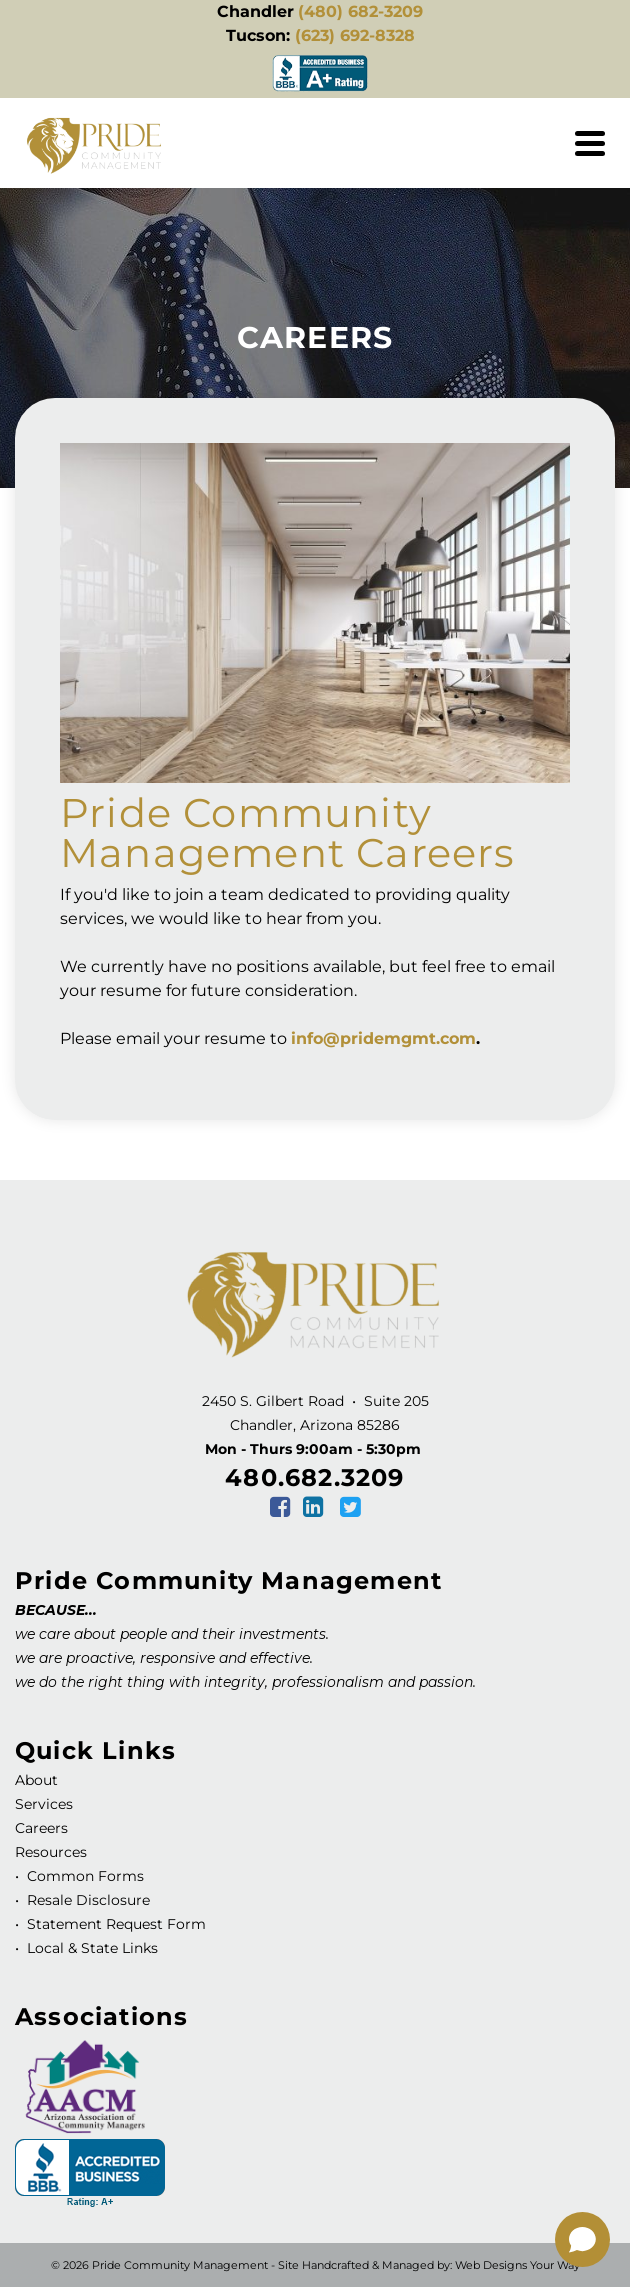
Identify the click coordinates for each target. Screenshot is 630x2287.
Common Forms (85, 1876)
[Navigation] (590, 143)
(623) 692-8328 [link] (355, 35)
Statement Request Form (116, 1924)
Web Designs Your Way (517, 2265)
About (36, 1780)
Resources (51, 1852)
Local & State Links (90, 1948)
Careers (41, 1828)
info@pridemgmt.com (383, 1038)
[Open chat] (582, 2239)
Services (44, 1804)
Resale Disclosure (86, 1900)
